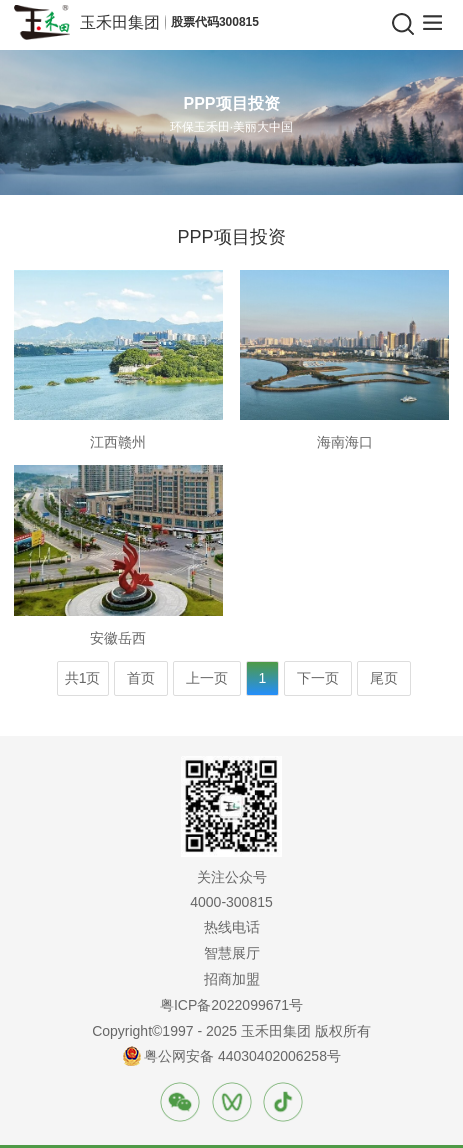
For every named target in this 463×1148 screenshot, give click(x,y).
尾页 (384, 678)
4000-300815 (231, 902)
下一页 (318, 678)
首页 (141, 678)
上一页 (207, 678)
